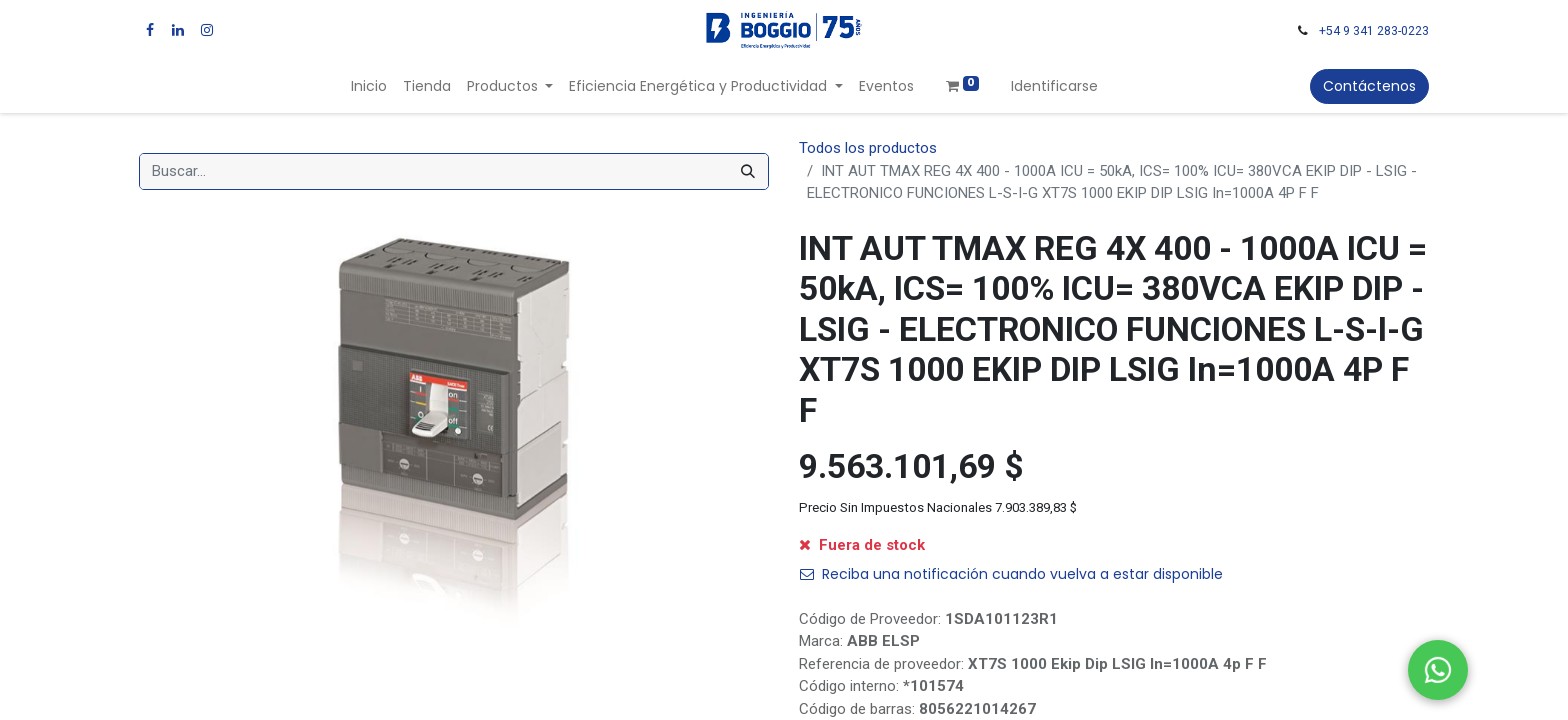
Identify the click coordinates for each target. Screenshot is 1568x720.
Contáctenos (1369, 86)
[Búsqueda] (748, 171)
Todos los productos (868, 148)
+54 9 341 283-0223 (1374, 31)
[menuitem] (369, 86)
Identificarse (1054, 86)
